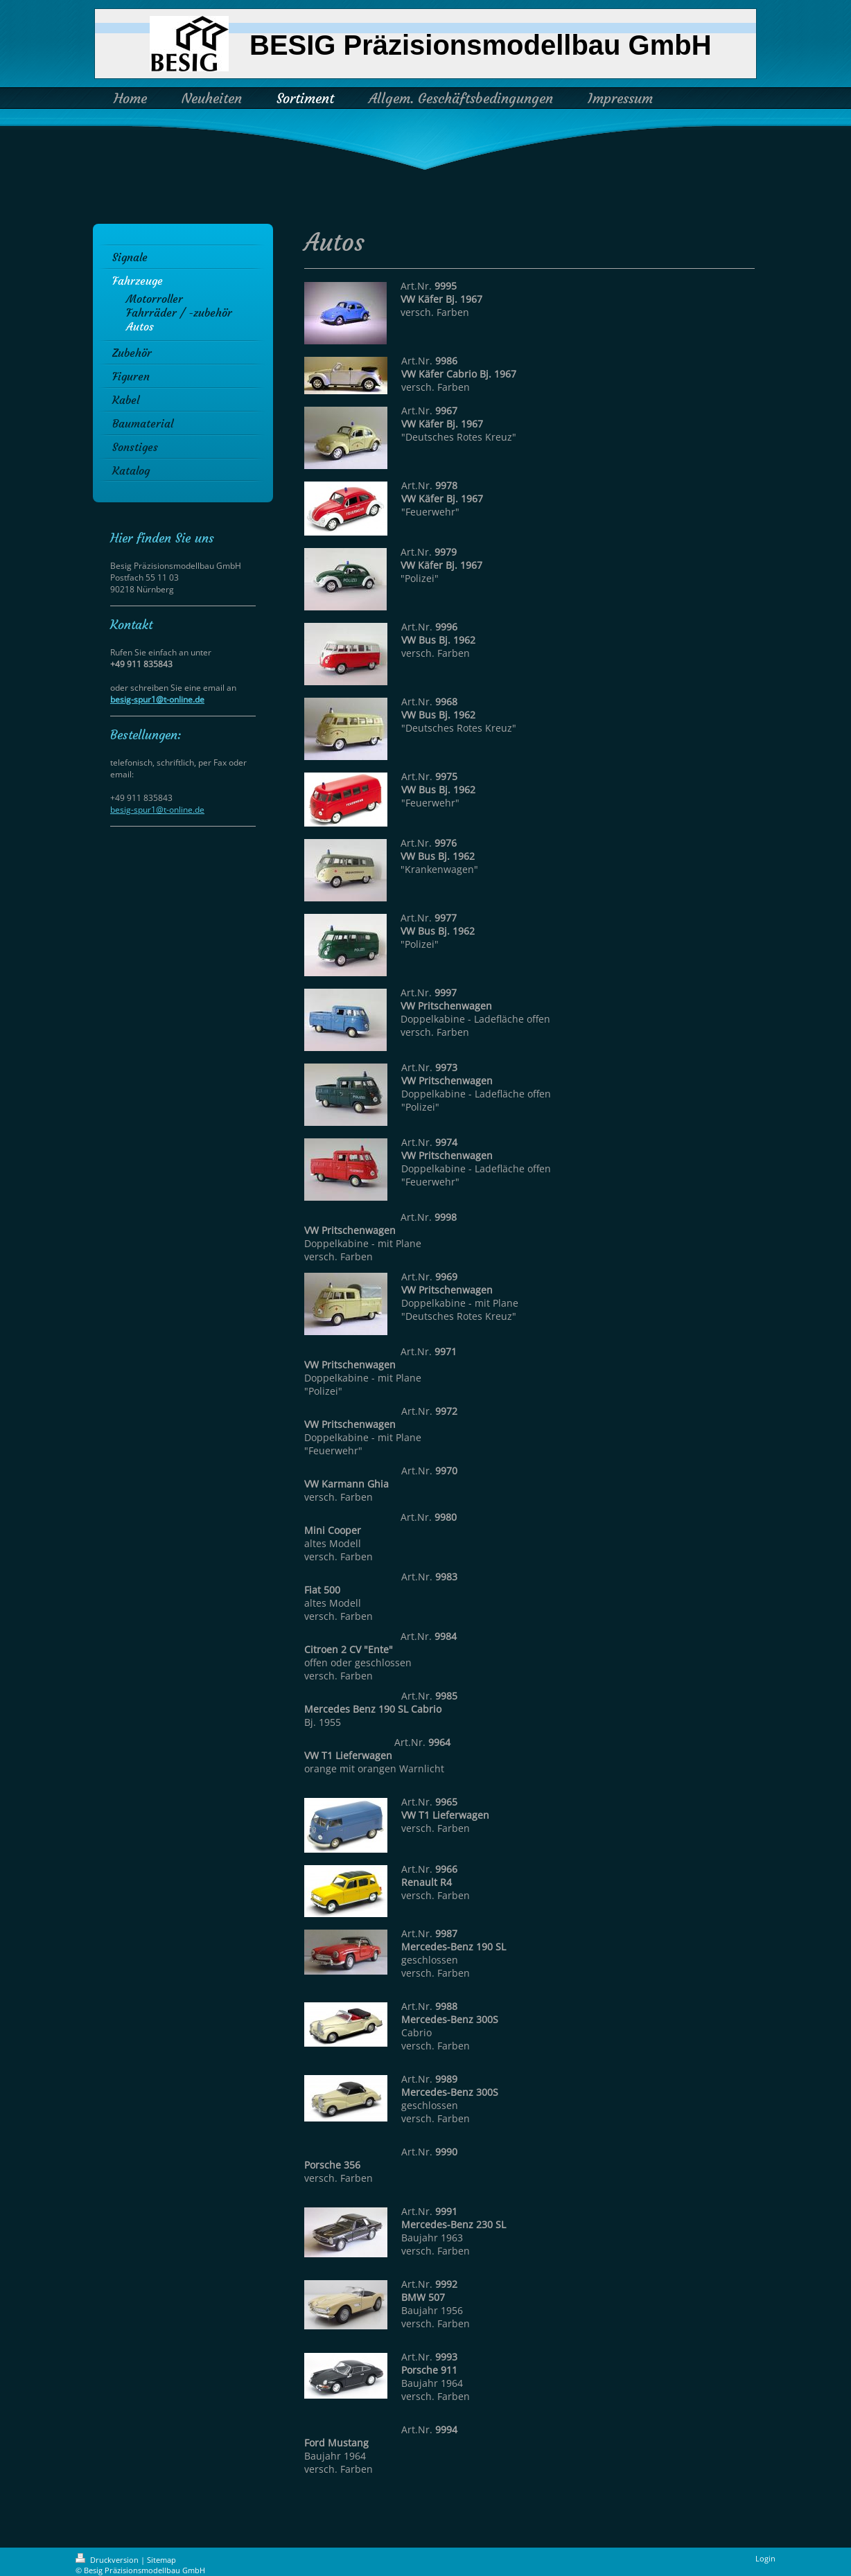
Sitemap (161, 2560)
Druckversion (108, 2560)
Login (765, 2558)
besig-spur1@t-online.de (157, 699)
